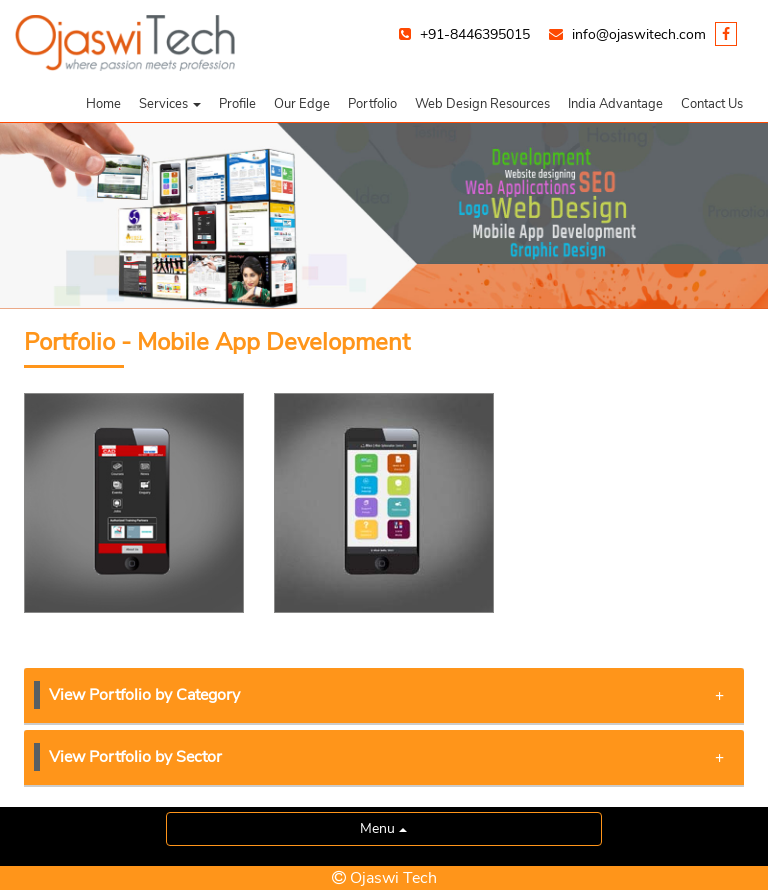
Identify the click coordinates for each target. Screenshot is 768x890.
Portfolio (372, 104)
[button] (170, 104)
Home (103, 104)
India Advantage (615, 104)
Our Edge (302, 104)
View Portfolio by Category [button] (386, 695)
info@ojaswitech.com (639, 34)
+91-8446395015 (475, 34)
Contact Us (712, 104)
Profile (237, 104)
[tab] (384, 696)
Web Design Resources (482, 104)
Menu (383, 828)
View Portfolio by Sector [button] (386, 757)
